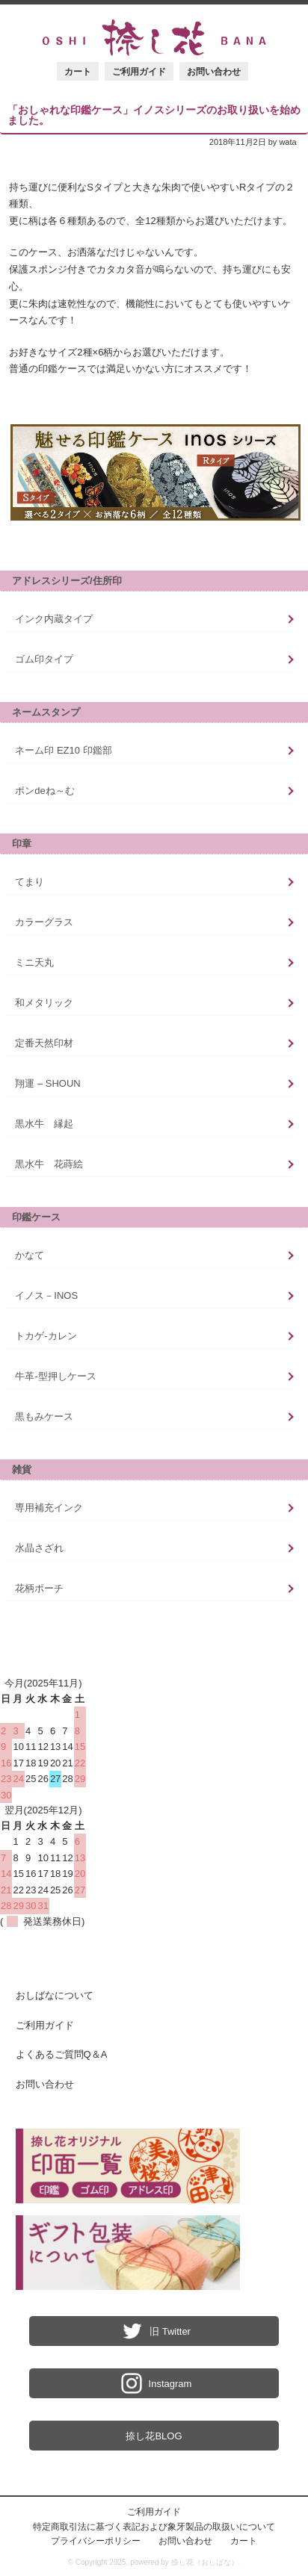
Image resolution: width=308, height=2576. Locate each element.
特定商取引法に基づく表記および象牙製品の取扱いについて (154, 2526)
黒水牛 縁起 (44, 1123)
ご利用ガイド (139, 71)
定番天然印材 (44, 1043)
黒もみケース (44, 1416)
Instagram (154, 2383)
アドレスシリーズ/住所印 (67, 580)
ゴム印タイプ (44, 659)
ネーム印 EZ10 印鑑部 (63, 750)
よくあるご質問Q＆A (62, 2054)
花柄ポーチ (39, 1588)
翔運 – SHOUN (47, 1083)
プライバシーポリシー (96, 2540)
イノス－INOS (46, 1295)
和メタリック (44, 1002)
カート (77, 71)
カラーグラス (44, 922)
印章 (21, 843)
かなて (29, 1255)
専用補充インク (49, 1507)
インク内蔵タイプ (54, 618)
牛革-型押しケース (55, 1376)
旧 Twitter (154, 2331)
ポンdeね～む (44, 790)
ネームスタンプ (46, 712)
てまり (29, 881)
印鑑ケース (36, 1217)
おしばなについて (54, 1995)
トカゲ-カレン (45, 1335)
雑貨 (21, 1469)
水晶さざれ (39, 1548)
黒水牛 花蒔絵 (49, 1164)
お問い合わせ (214, 71)
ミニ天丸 (34, 962)
